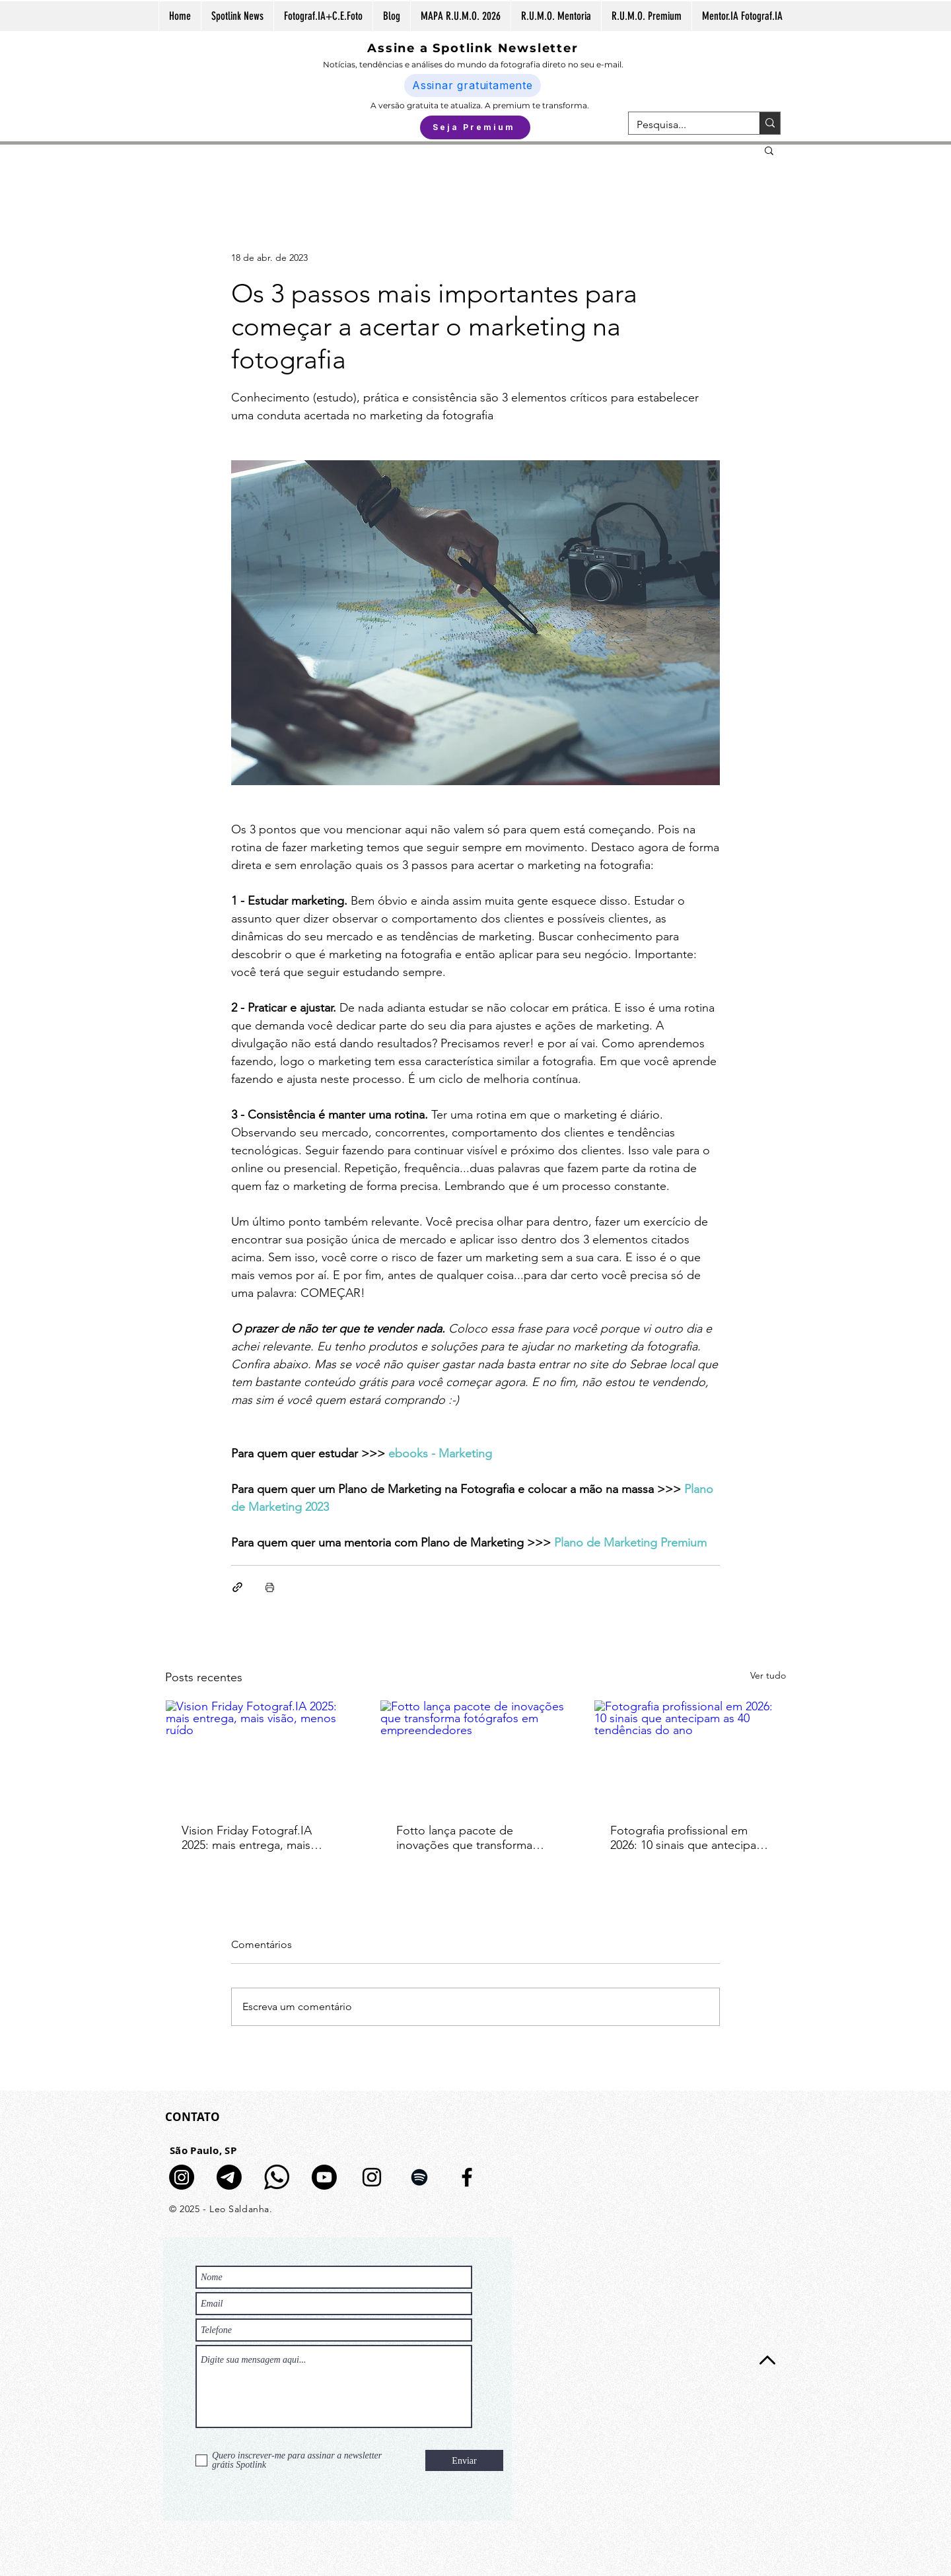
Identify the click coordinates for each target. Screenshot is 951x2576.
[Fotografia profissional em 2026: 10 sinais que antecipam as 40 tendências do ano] (689, 1753)
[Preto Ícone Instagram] (371, 2177)
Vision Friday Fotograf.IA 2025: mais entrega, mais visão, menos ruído (247, 1837)
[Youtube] (324, 2177)
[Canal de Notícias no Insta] (181, 2177)
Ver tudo (768, 1675)
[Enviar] (464, 2460)
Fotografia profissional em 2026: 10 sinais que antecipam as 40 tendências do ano (688, 1837)
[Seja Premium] (475, 127)
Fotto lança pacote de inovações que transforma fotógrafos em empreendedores (464, 1837)
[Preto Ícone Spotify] (419, 2177)
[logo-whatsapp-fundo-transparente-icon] (276, 2177)
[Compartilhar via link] (237, 1587)
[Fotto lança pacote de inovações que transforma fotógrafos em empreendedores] (475, 1753)
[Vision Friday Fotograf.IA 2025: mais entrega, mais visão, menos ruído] (261, 1753)
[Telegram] (229, 2177)
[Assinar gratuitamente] (472, 85)
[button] (769, 150)
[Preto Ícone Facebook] (466, 2177)
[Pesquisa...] (684, 124)
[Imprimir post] (270, 1587)
